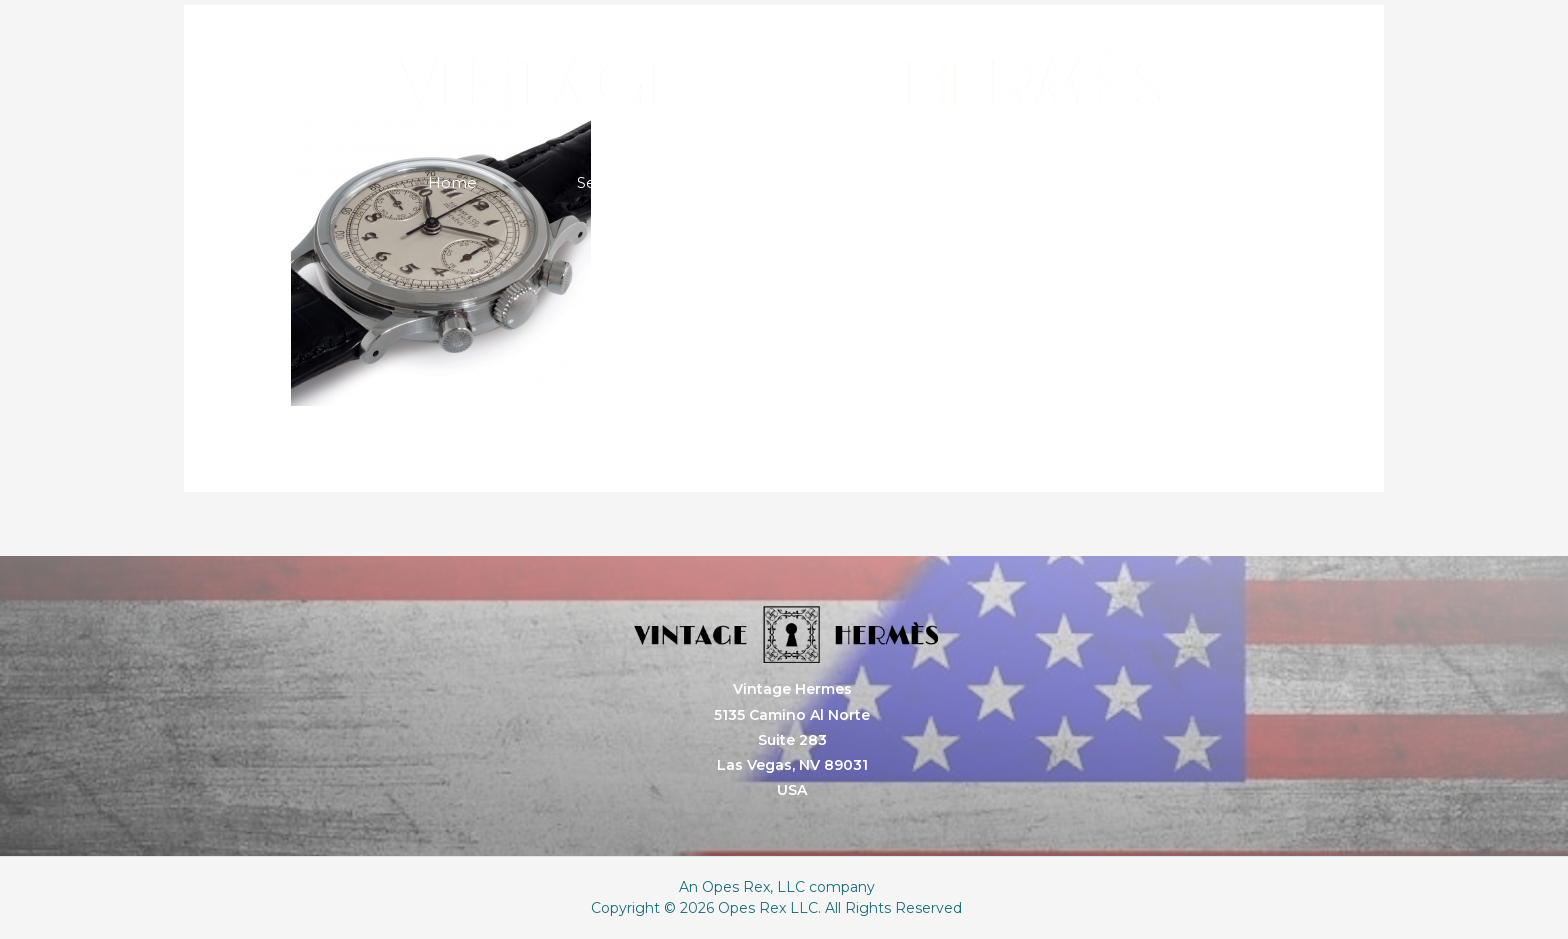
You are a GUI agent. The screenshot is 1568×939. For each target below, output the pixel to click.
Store (907, 182)
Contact (1058, 182)
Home (452, 182)
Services (608, 182)
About (763, 182)
